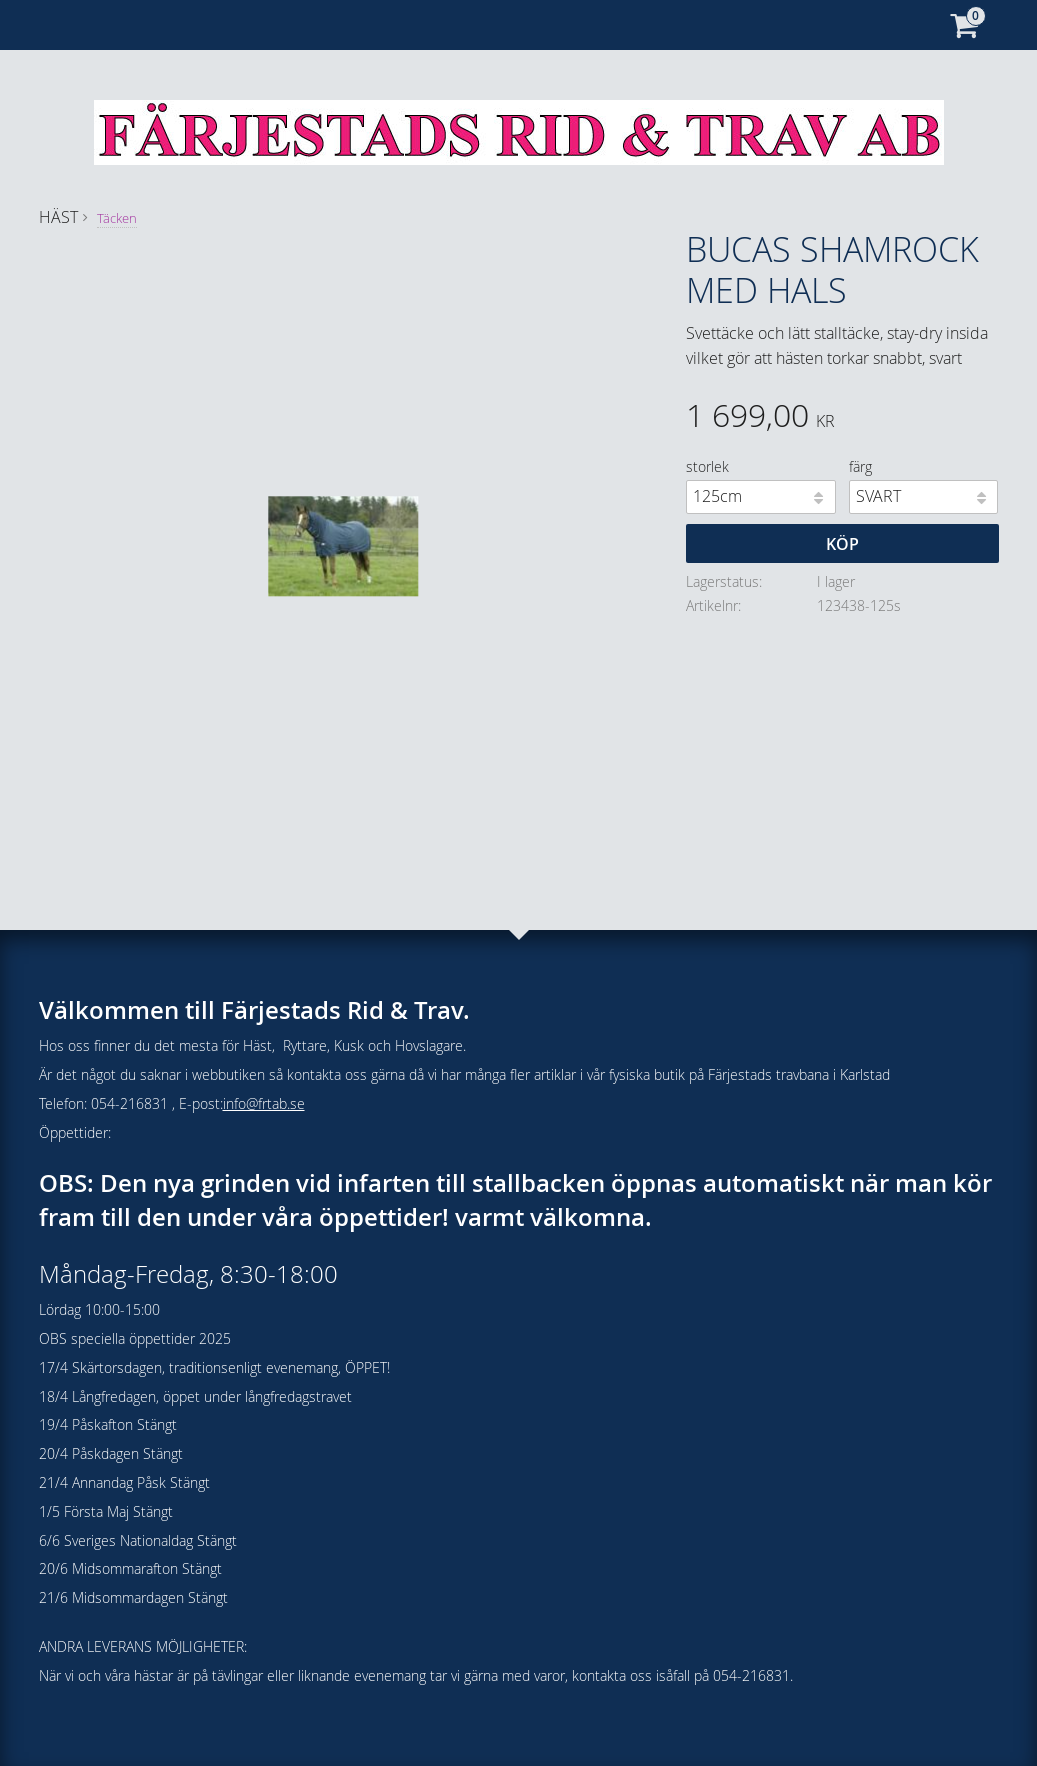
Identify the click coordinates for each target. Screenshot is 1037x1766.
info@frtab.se (264, 1103)
